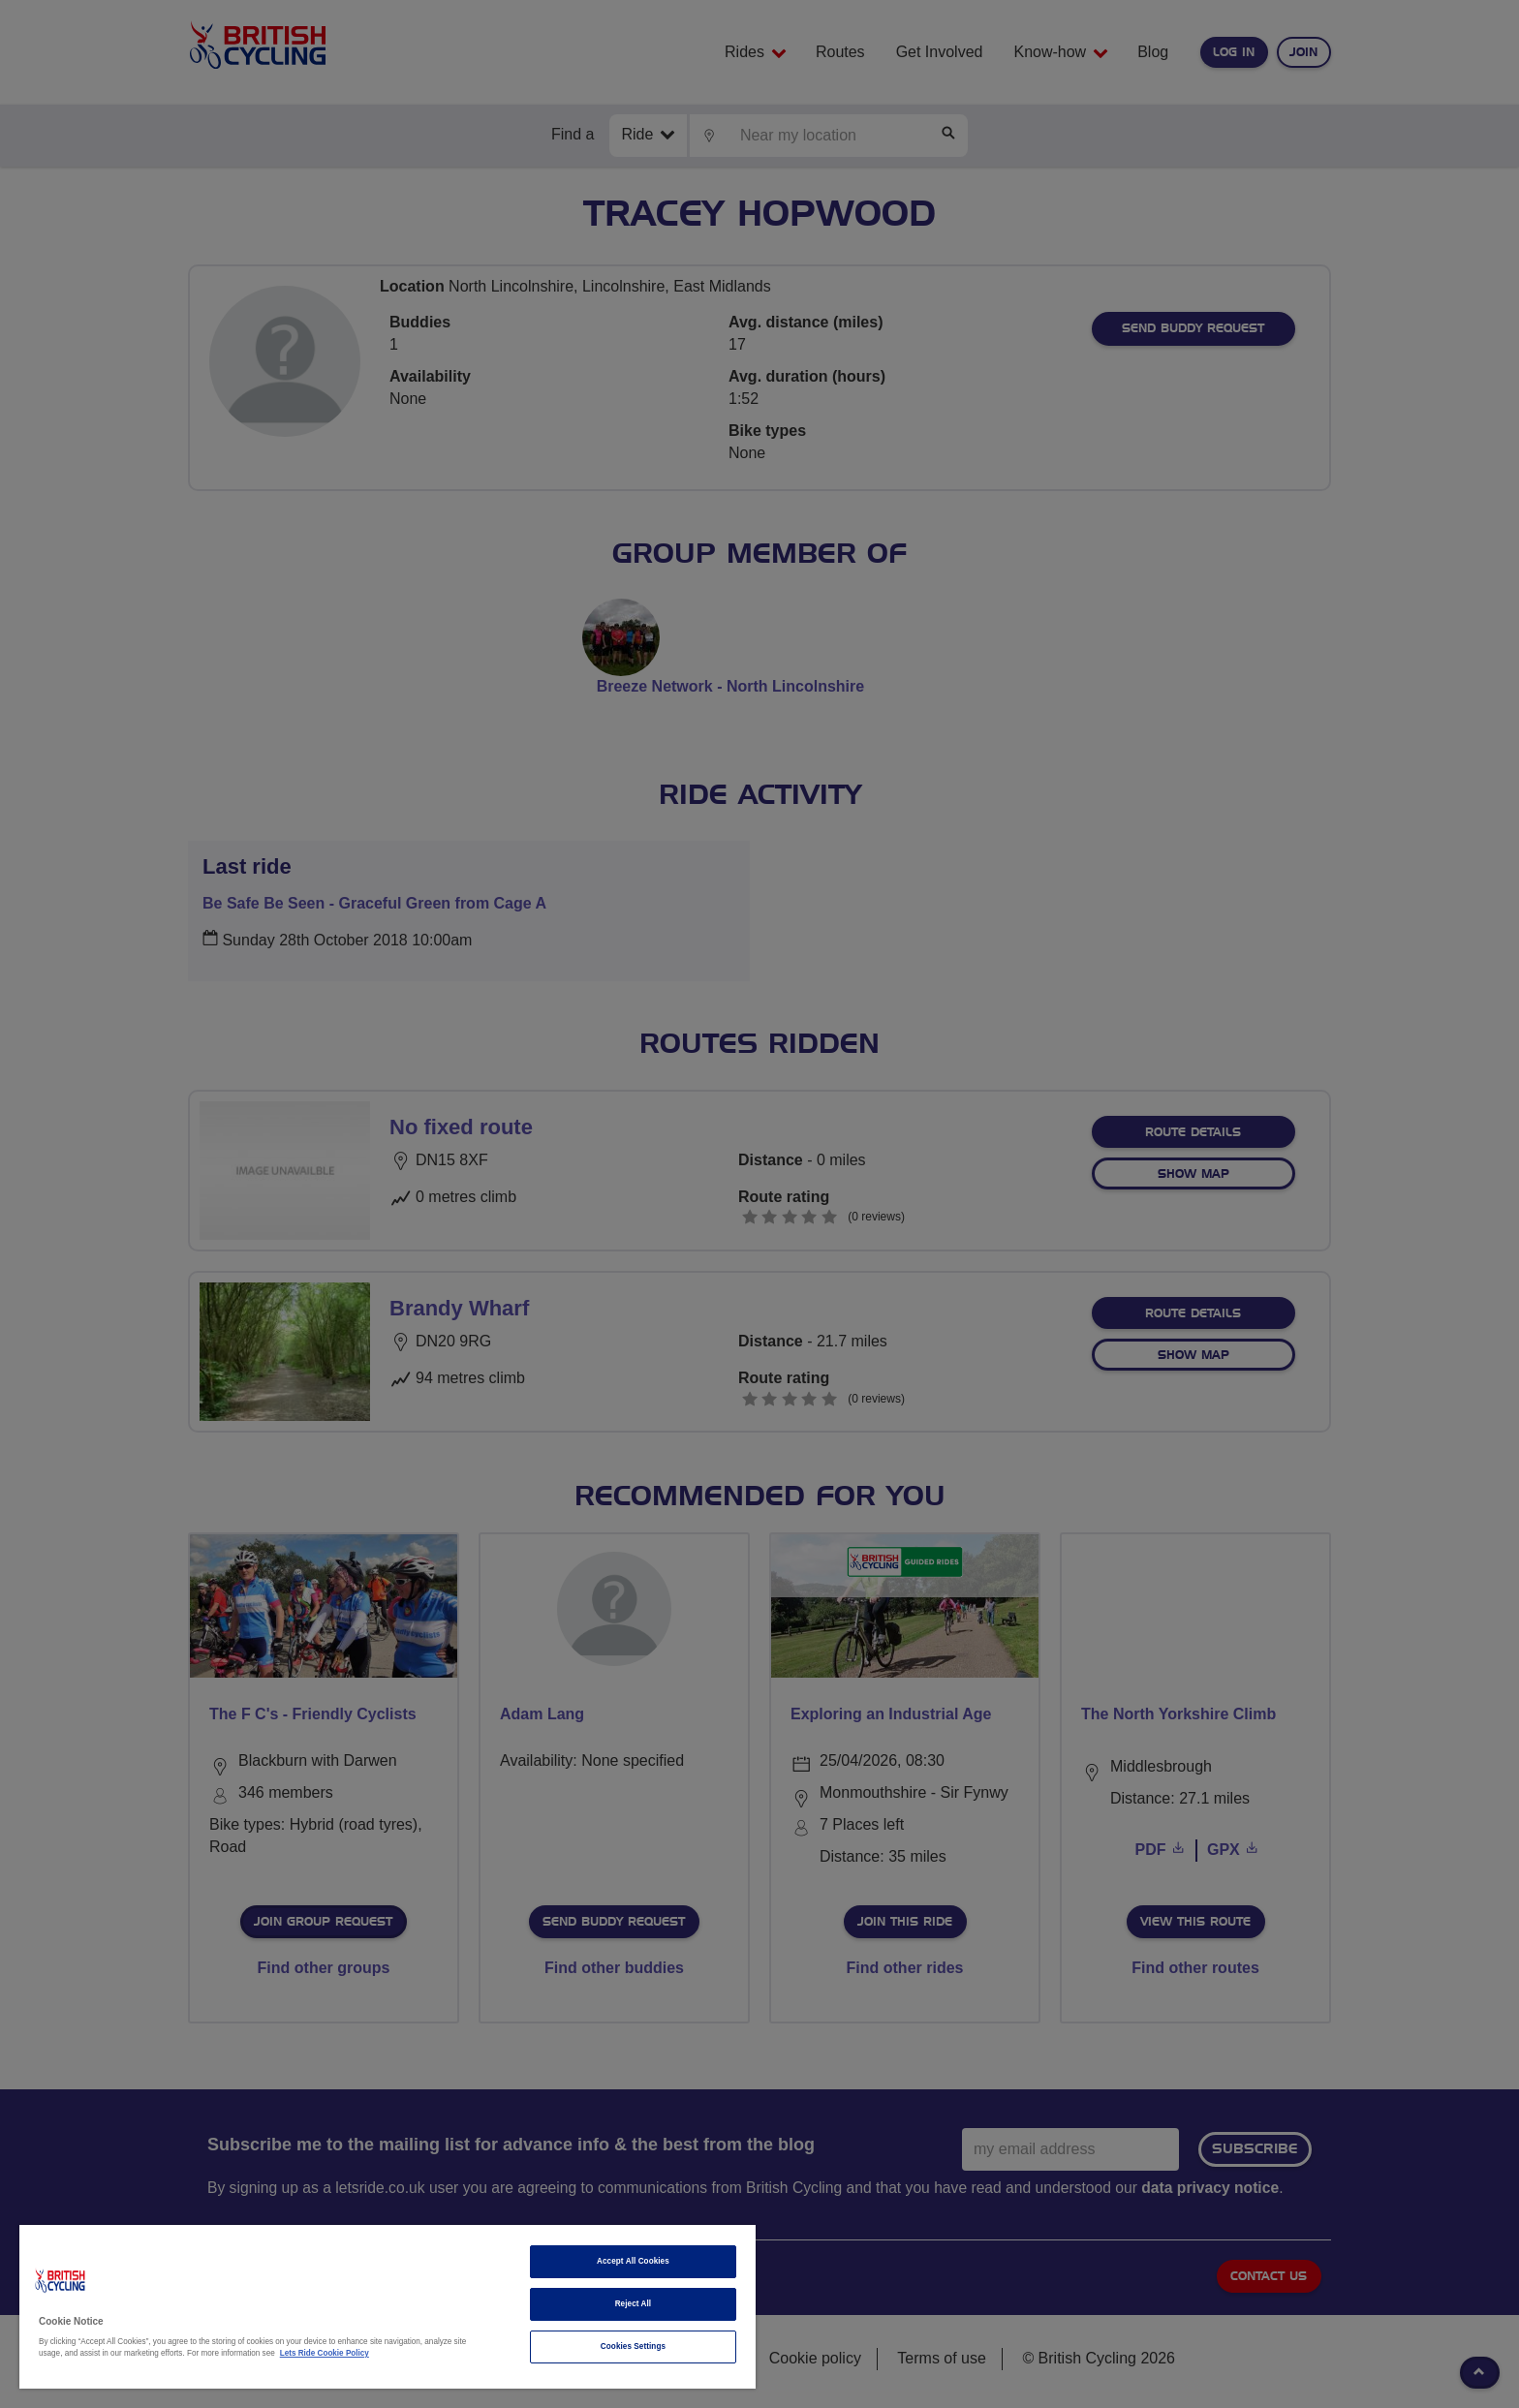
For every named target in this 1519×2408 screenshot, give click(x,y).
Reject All (633, 2304)
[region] (387, 2307)
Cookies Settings (633, 2346)
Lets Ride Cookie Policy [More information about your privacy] (324, 2353)
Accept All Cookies (633, 2261)
